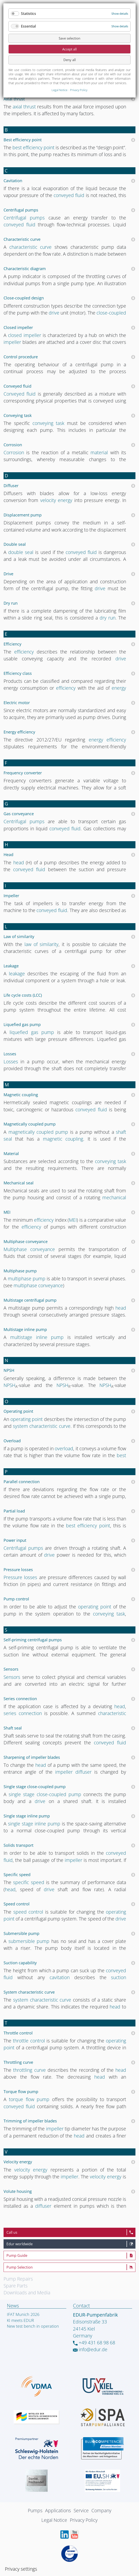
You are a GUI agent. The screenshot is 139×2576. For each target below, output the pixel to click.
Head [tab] (69, 855)
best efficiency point (88, 1525)
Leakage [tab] (69, 966)
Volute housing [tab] (69, 2191)
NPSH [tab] (69, 1371)
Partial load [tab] (69, 1511)
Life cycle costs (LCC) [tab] (69, 995)
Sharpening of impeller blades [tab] (69, 1757)
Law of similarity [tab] (69, 937)
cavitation (60, 1977)
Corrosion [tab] (69, 445)
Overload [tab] (69, 1441)
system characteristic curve (41, 1426)
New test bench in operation (33, 2326)
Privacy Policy (84, 2520)
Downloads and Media (27, 2292)
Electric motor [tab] (69, 703)
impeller (12, 342)
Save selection (69, 38)
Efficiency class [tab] (69, 673)
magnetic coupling (63, 1139)
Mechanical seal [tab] (69, 1183)
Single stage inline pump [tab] (69, 1816)
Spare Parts (16, 2286)
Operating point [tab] (69, 1411)
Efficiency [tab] (69, 644)
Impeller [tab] (69, 896)
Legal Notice (54, 2520)
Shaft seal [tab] (69, 1728)
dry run (107, 618)
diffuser (83, 1772)
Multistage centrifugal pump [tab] (69, 1300)
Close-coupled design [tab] (69, 298)
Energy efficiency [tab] (69, 732)
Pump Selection (19, 2267)
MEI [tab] (69, 1212)
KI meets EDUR (20, 2320)
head (10, 1889)
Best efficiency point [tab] (69, 140)
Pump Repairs (18, 2279)
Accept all (69, 49)
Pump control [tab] (69, 1599)
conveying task (109, 1614)
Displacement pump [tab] (69, 515)
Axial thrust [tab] (69, 99)
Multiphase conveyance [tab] (69, 1242)
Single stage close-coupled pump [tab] (69, 1787)
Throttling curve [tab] (69, 2062)
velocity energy (56, 500)
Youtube (74, 2534)
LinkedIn (64, 2534)
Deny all (69, 60)
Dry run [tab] (69, 603)
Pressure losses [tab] (69, 1570)
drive (54, 313)
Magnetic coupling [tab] (69, 1095)
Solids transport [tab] (69, 1845)
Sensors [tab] (69, 1669)
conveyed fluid (69, 195)
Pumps (35, 2510)
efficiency (66, 688)
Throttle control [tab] (69, 2033)
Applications (58, 2510)
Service (81, 2510)
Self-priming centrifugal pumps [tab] (69, 1640)
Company (101, 2510)
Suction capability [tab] (69, 1963)
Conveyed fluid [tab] (69, 386)
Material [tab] (69, 1154)
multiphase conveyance (38, 1285)
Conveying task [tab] (69, 416)
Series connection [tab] (69, 1699)
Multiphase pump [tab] (69, 1271)
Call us (11, 2232)
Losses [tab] (69, 1054)
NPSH (9, 1385)
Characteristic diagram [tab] (69, 269)
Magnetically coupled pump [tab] (69, 1124)
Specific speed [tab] (69, 1875)
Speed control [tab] (69, 1904)
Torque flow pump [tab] (69, 2092)
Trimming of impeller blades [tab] (69, 2121)
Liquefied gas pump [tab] (69, 1025)
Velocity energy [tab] (69, 2162)
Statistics (28, 13)
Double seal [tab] (69, 544)
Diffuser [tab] (69, 486)
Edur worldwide (19, 2243)
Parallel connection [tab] (69, 1482)
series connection (23, 1713)
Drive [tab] (69, 574)
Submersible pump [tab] (69, 1934)
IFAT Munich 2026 (23, 2314)
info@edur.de (90, 2349)
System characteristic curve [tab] (69, 1992)
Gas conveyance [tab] (69, 814)
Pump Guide (16, 2255)
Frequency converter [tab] (69, 773)
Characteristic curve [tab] (69, 239)
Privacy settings (21, 2569)
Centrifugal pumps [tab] (69, 210)
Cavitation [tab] (69, 181)
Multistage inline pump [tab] (69, 1330)
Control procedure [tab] (69, 357)
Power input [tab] (69, 1540)
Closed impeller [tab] (69, 328)
